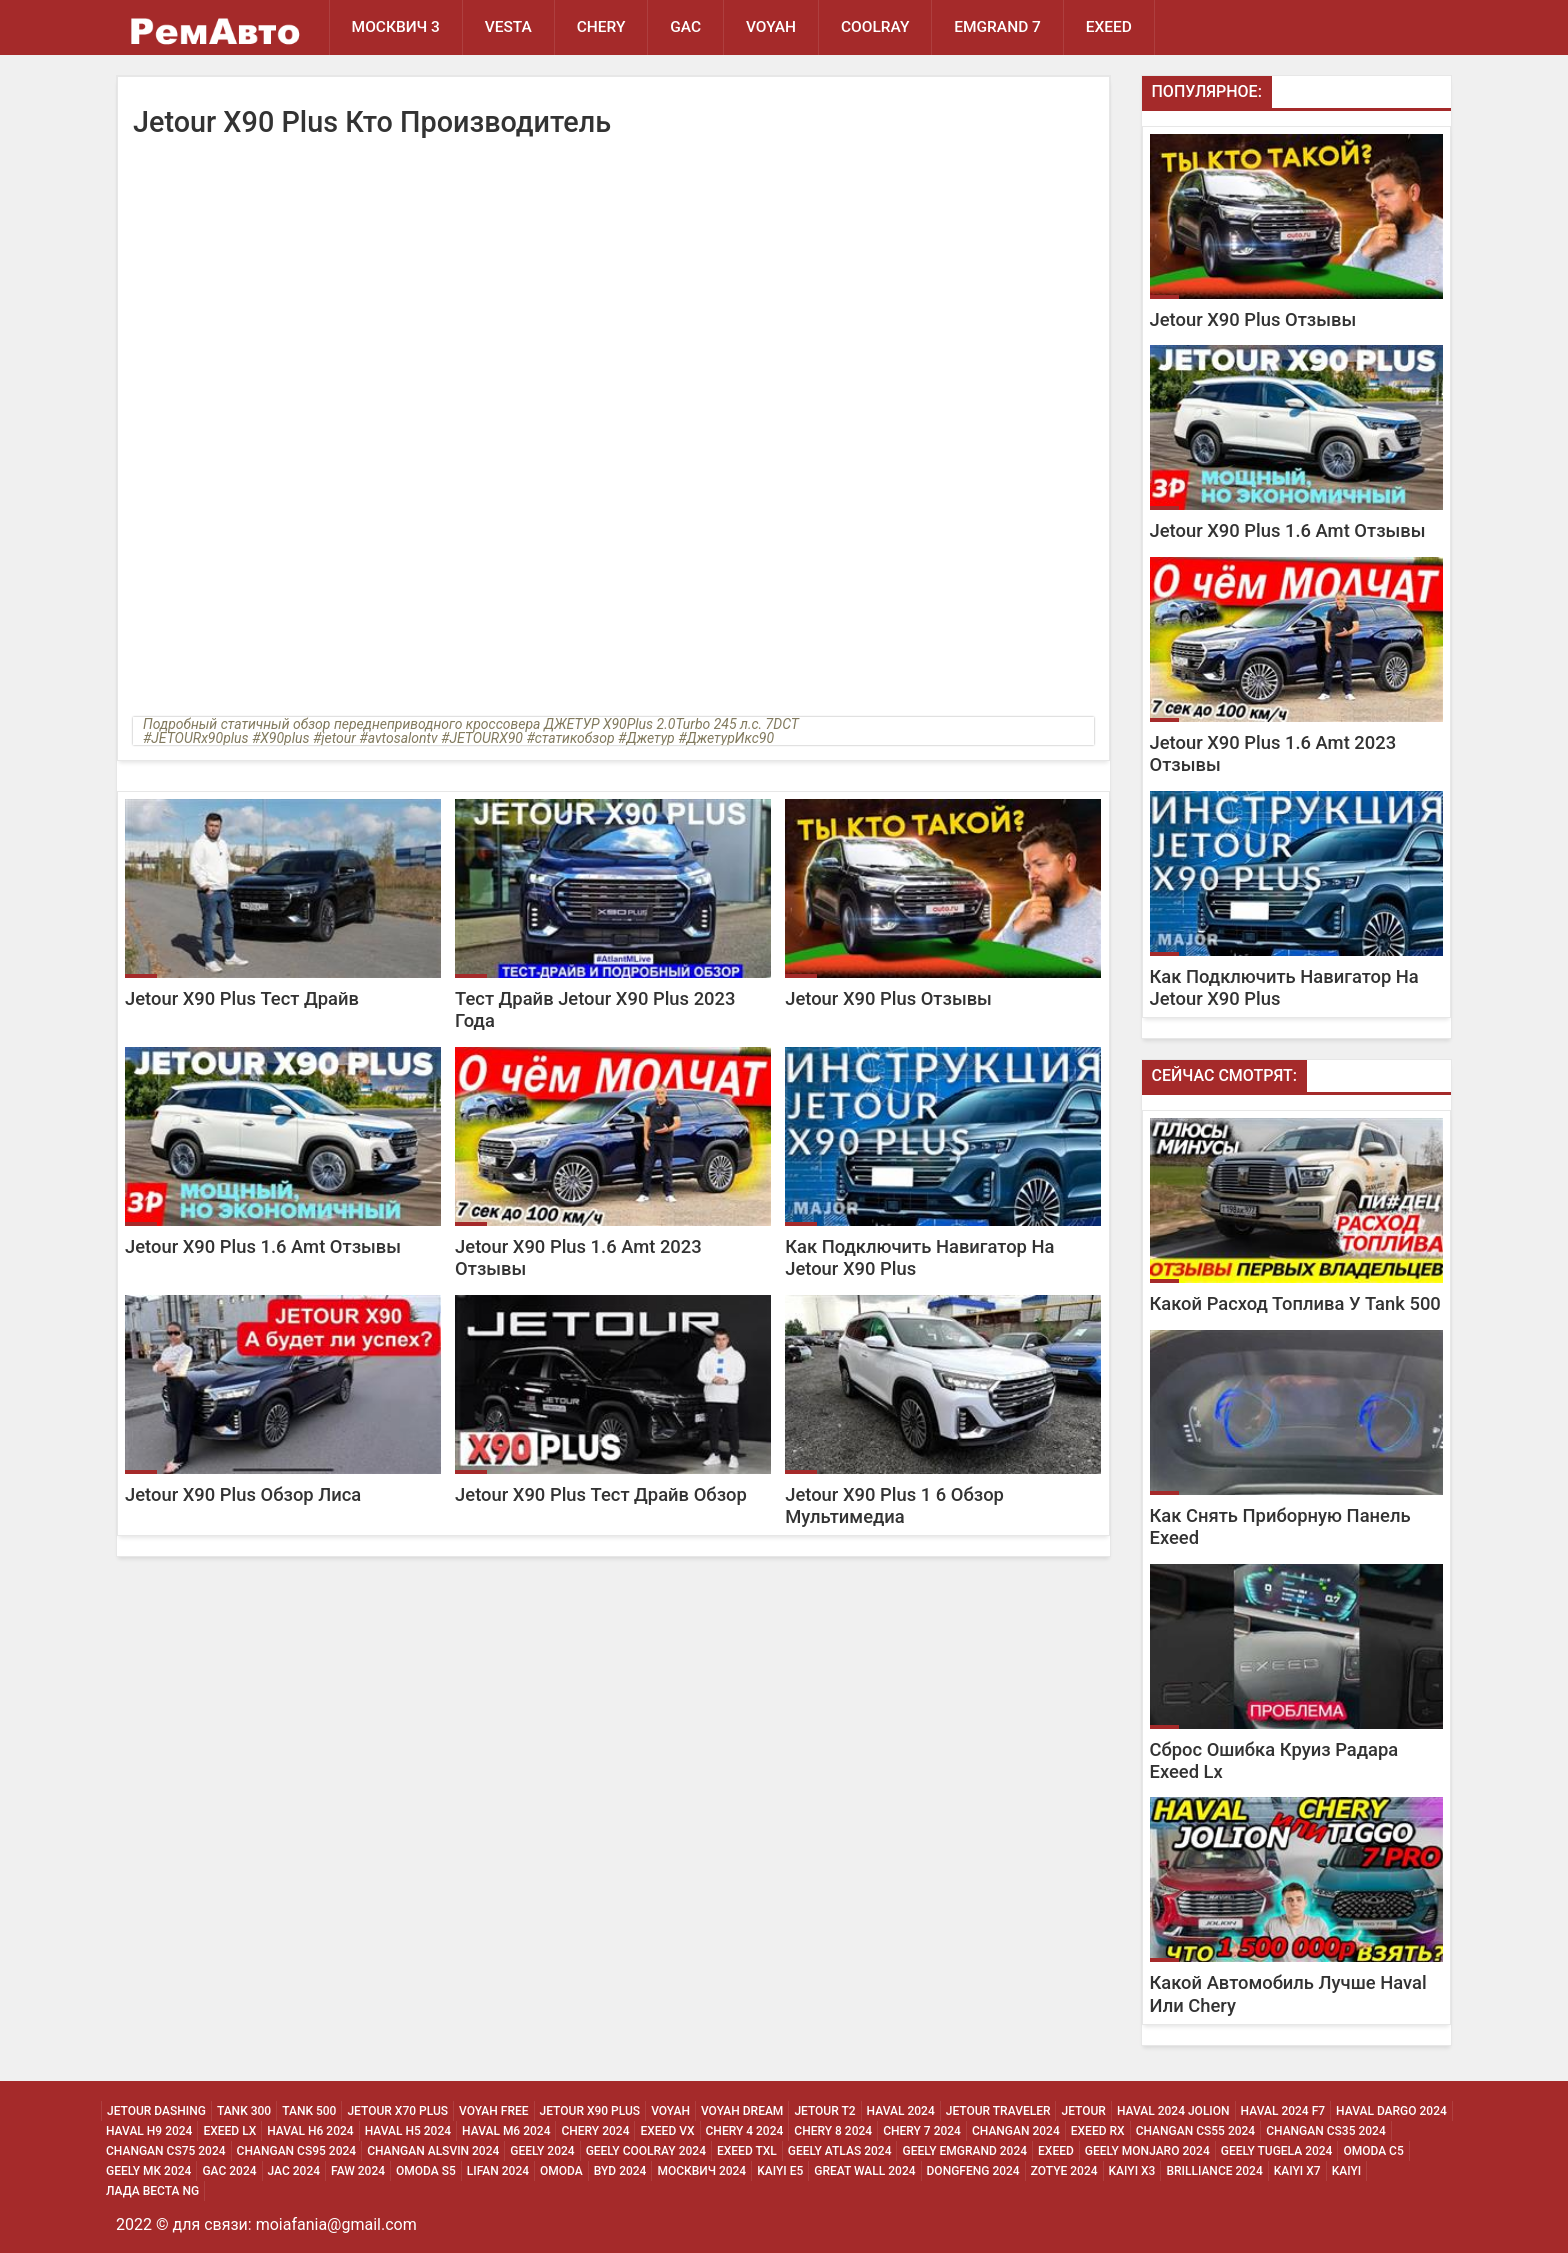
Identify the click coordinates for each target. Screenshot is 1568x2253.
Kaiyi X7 (1297, 2171)
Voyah (772, 27)
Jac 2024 (294, 2171)
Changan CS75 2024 (166, 2151)
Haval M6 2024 (506, 2131)
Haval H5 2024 (408, 2131)
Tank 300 (244, 2111)
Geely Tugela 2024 (1277, 2151)
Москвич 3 (396, 27)
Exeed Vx (667, 2131)
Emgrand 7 (999, 27)
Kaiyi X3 (1132, 2171)
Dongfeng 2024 (973, 2171)
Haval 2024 (901, 2111)
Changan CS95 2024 (297, 2151)
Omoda (561, 2171)
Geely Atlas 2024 (840, 2151)
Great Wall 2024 (864, 2171)
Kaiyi (1347, 2171)
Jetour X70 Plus (397, 2111)
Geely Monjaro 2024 (1147, 2151)
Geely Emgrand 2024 (964, 2151)
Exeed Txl (747, 2151)
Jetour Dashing (156, 2111)
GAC (686, 27)
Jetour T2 (824, 2111)
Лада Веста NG (152, 2191)
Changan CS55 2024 (1196, 2131)
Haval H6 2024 (310, 2131)
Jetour (1083, 2111)
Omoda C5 (1373, 2151)
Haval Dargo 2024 (1391, 2111)
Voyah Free (494, 2111)
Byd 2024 (620, 2171)
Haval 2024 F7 (1283, 2111)
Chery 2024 (595, 2131)
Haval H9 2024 (149, 2131)
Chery (601, 27)
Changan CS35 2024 (1326, 2131)
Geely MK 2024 (148, 2171)
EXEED (1110, 27)
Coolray (876, 27)
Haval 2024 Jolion (1173, 2111)
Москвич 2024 (701, 2171)
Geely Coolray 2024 (646, 2151)
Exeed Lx (229, 2131)
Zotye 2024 (1064, 2171)
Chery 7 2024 (922, 2131)
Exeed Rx (1098, 2131)
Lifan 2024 (498, 2171)
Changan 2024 (1016, 2131)
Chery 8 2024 (833, 2131)
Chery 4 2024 (745, 2131)
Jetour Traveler (998, 2111)
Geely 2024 (542, 2151)
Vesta (508, 27)
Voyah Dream (742, 2111)
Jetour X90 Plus (590, 2111)
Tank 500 (309, 2111)
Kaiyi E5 (780, 2171)
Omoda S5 (426, 2171)
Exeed (1056, 2151)
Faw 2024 (358, 2171)
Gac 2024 (229, 2171)
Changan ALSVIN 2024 (433, 2151)
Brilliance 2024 (1214, 2171)
